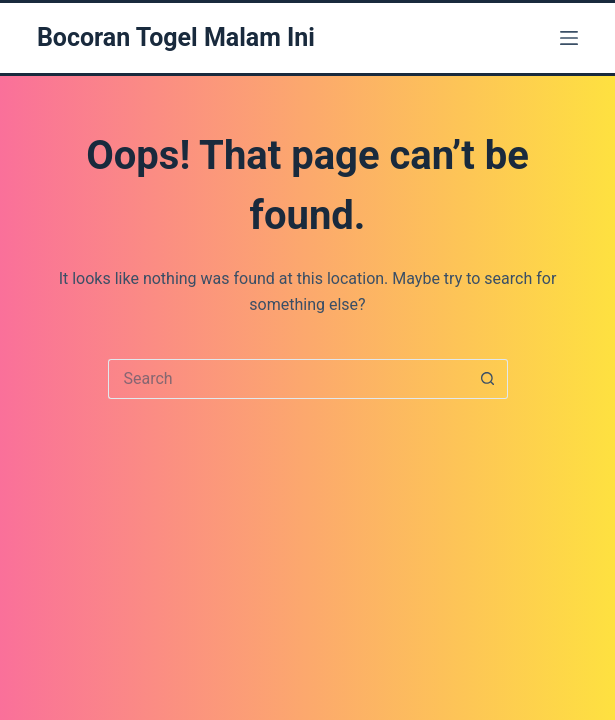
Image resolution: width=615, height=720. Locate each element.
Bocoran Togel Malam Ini (176, 37)
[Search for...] (288, 379)
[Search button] (488, 379)
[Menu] (569, 38)
